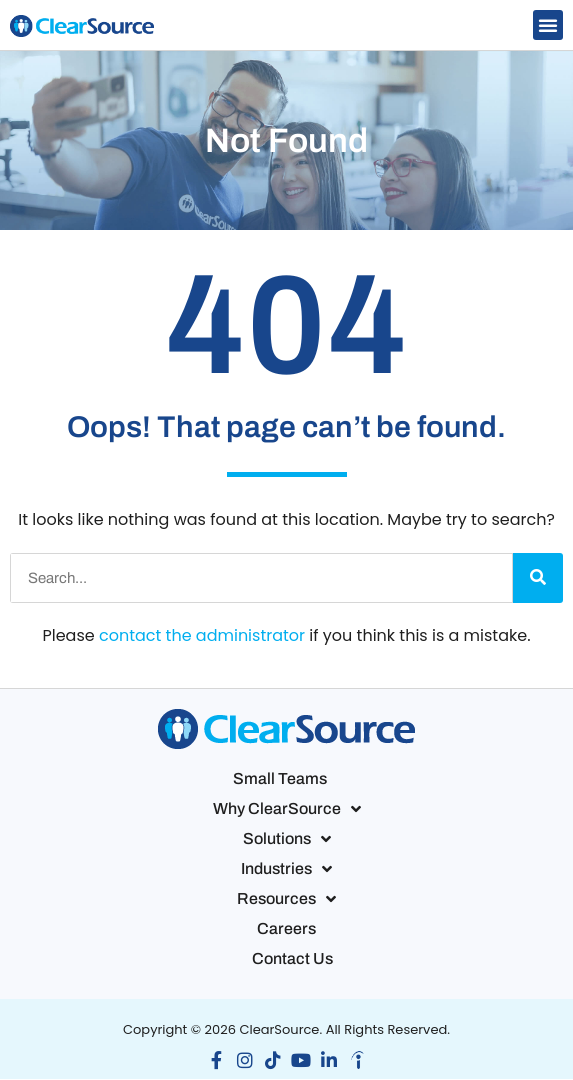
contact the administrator (202, 635)
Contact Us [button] (292, 958)
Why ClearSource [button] (287, 809)
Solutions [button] (287, 839)
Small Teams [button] (280, 778)
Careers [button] (286, 928)
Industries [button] (286, 869)
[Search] (538, 578)
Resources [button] (286, 899)
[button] (548, 25)
